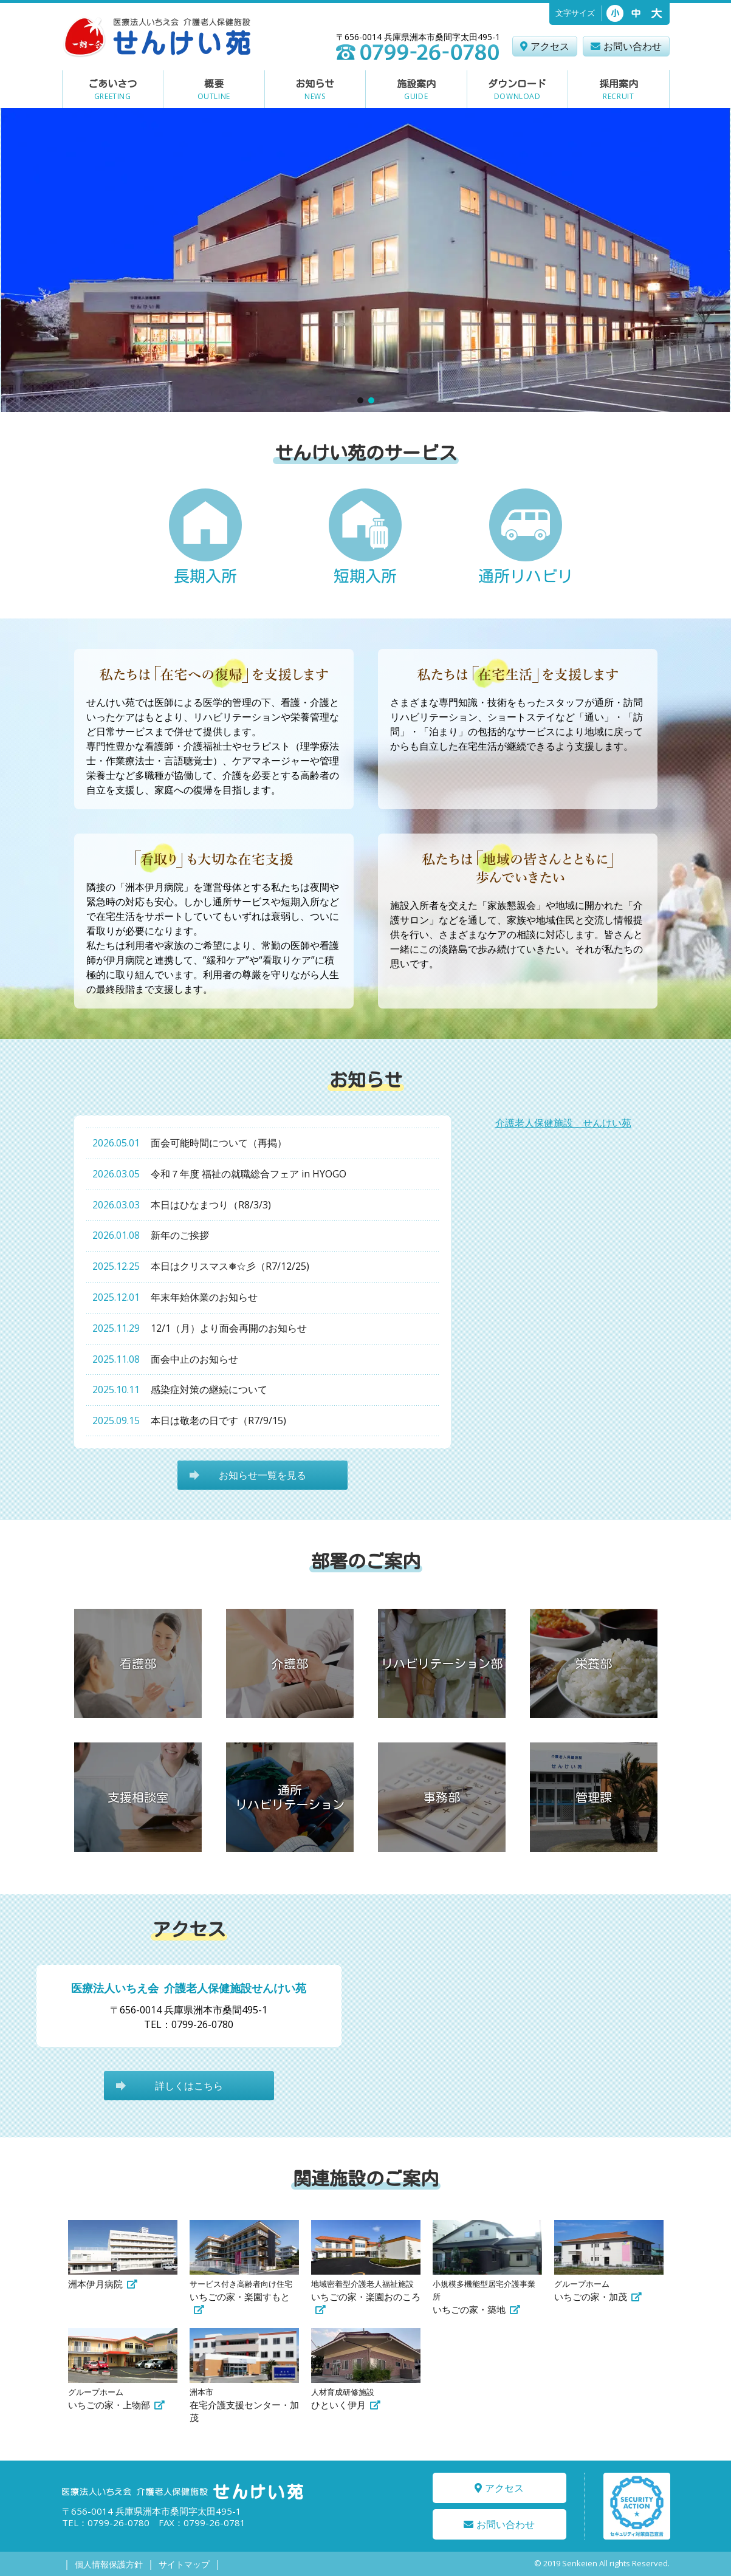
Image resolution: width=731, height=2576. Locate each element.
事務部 (442, 1797)
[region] (365, 260)
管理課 (593, 1797)
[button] (360, 400)
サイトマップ (184, 2564)
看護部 (138, 1663)
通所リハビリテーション (290, 1797)
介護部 (290, 1663)
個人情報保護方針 (109, 2564)
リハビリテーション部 (442, 1663)
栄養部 (593, 1663)
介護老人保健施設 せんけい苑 (563, 1122)
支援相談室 (138, 1797)
